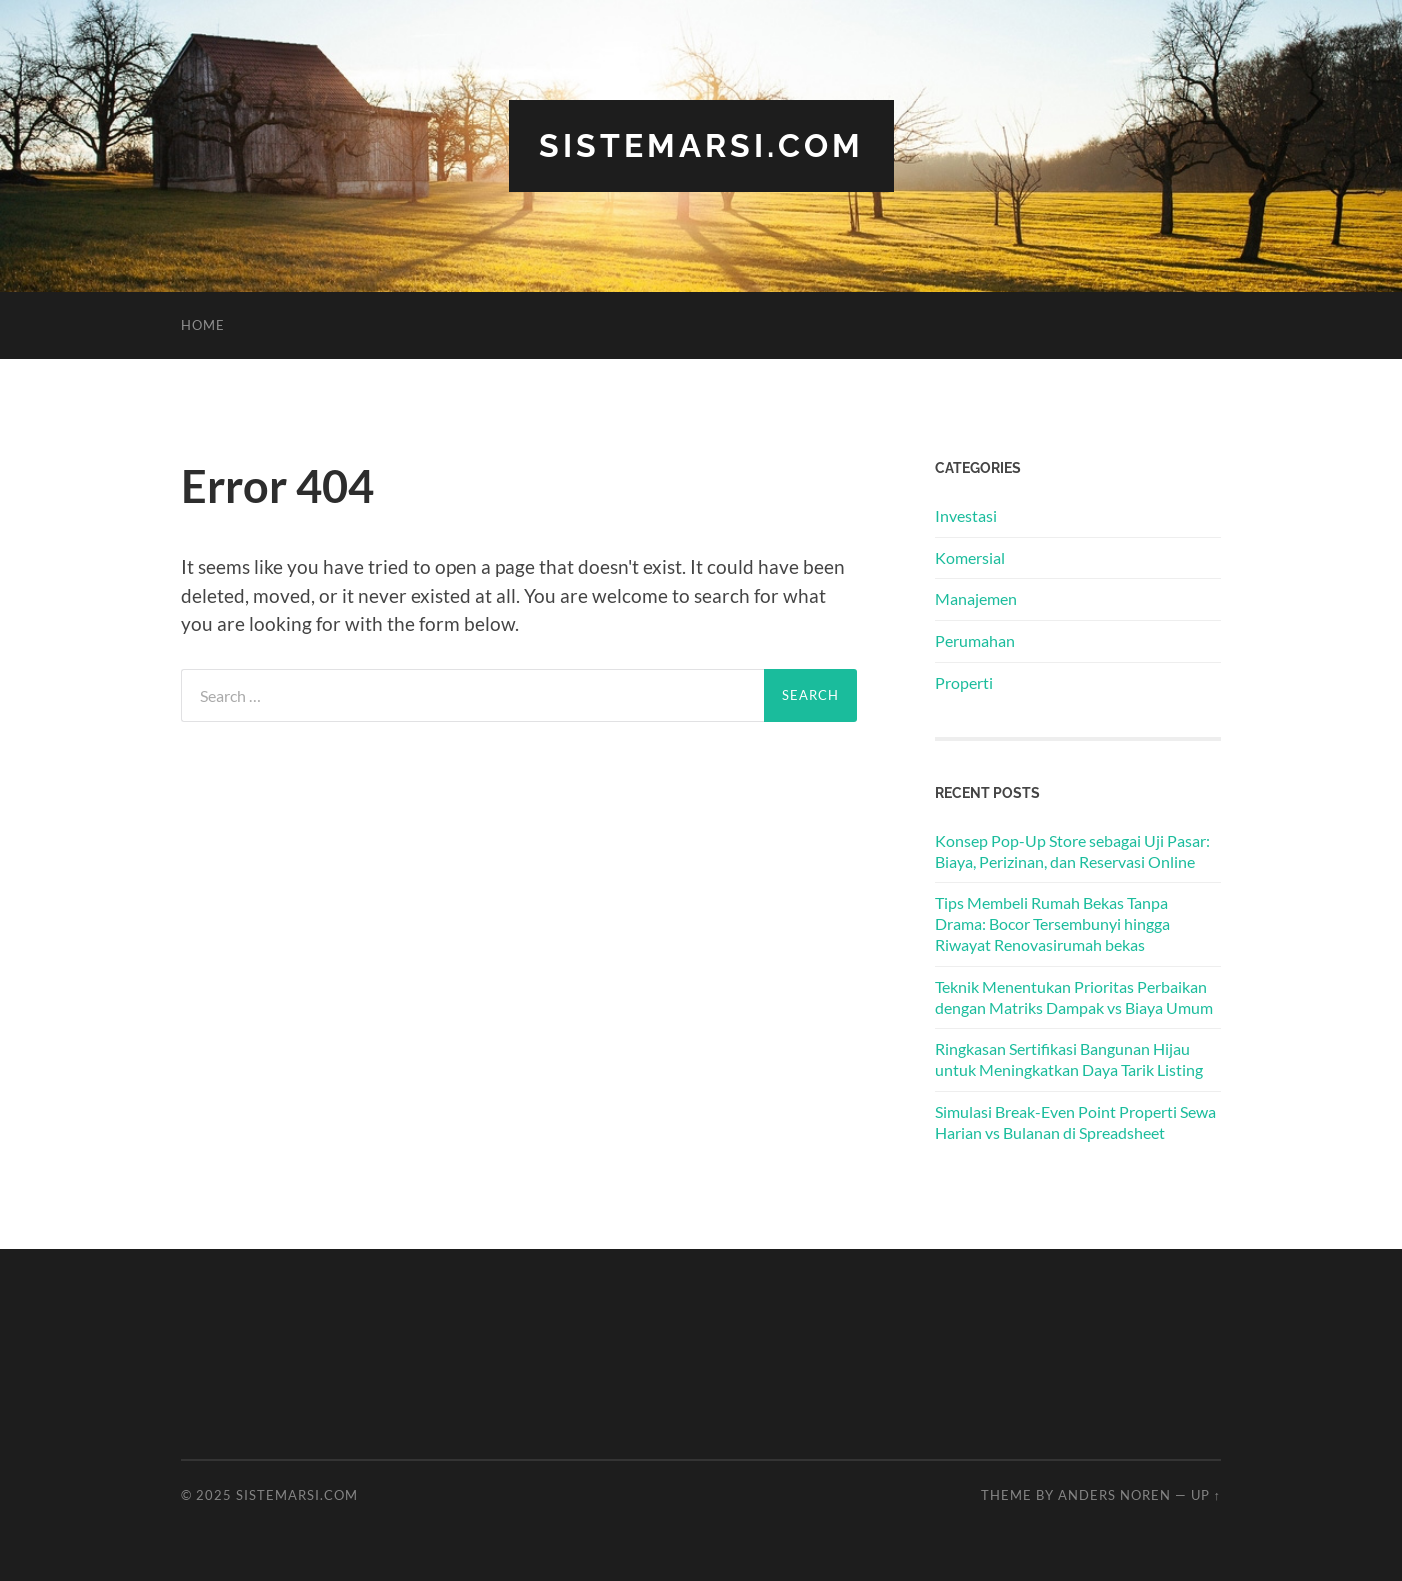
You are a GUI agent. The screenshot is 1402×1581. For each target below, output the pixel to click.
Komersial (970, 557)
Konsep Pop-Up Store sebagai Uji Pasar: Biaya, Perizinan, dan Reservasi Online (1072, 851)
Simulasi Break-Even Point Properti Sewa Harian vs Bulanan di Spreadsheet (1075, 1122)
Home (203, 325)
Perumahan (975, 640)
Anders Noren (1114, 1495)
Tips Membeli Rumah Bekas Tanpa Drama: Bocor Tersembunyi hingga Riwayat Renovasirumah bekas (1052, 923)
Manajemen (976, 598)
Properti (964, 682)
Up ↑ (1206, 1495)
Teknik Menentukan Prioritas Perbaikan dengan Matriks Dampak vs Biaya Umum (1074, 997)
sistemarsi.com (701, 145)
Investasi (966, 515)
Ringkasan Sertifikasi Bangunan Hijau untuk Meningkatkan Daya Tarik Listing (1069, 1059)
